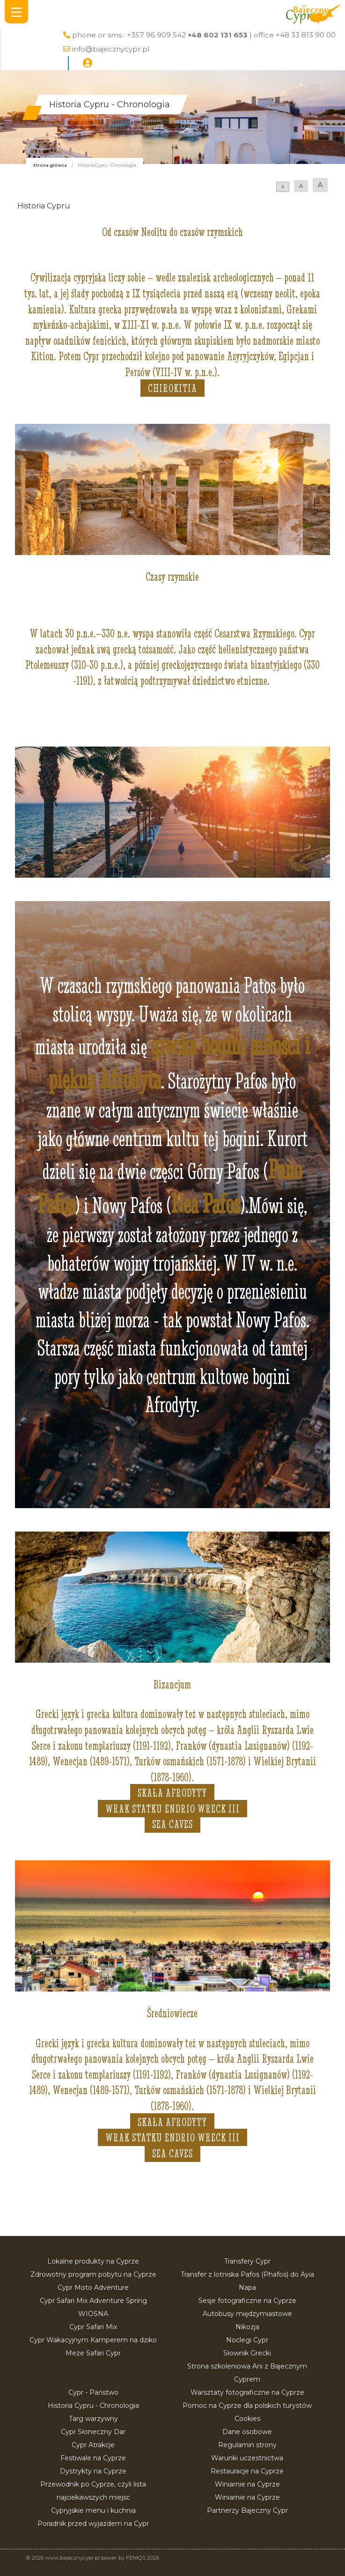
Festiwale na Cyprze (93, 2458)
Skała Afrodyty (172, 1792)
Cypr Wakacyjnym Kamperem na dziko (93, 2340)
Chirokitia (172, 388)
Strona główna (50, 165)
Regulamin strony (247, 2445)
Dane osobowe (247, 2432)
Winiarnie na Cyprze (247, 2484)
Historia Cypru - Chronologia (93, 2405)
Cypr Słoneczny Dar (93, 2432)
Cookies (247, 2418)
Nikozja (247, 2327)
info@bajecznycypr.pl (110, 48)
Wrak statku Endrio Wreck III (172, 1808)
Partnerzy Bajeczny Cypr (247, 2510)
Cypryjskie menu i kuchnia (93, 2510)
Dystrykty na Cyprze (93, 2471)
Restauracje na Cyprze (247, 2471)
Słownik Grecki (247, 2353)
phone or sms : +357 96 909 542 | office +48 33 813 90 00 (204, 34)
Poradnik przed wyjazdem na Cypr (93, 2523)
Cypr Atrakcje (93, 2445)
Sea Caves (172, 1824)
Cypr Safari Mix (93, 2327)
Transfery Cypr (247, 2261)
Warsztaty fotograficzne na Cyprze (247, 2392)
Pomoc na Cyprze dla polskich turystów (247, 2405)
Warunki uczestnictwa (247, 2458)
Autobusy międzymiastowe (247, 2314)
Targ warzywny (93, 2418)
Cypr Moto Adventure (93, 2287)
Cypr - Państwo (93, 2392)
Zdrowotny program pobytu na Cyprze (93, 2274)
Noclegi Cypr (247, 2340)
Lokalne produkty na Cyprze (93, 2261)
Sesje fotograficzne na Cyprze (247, 2300)
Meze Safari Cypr (93, 2353)
